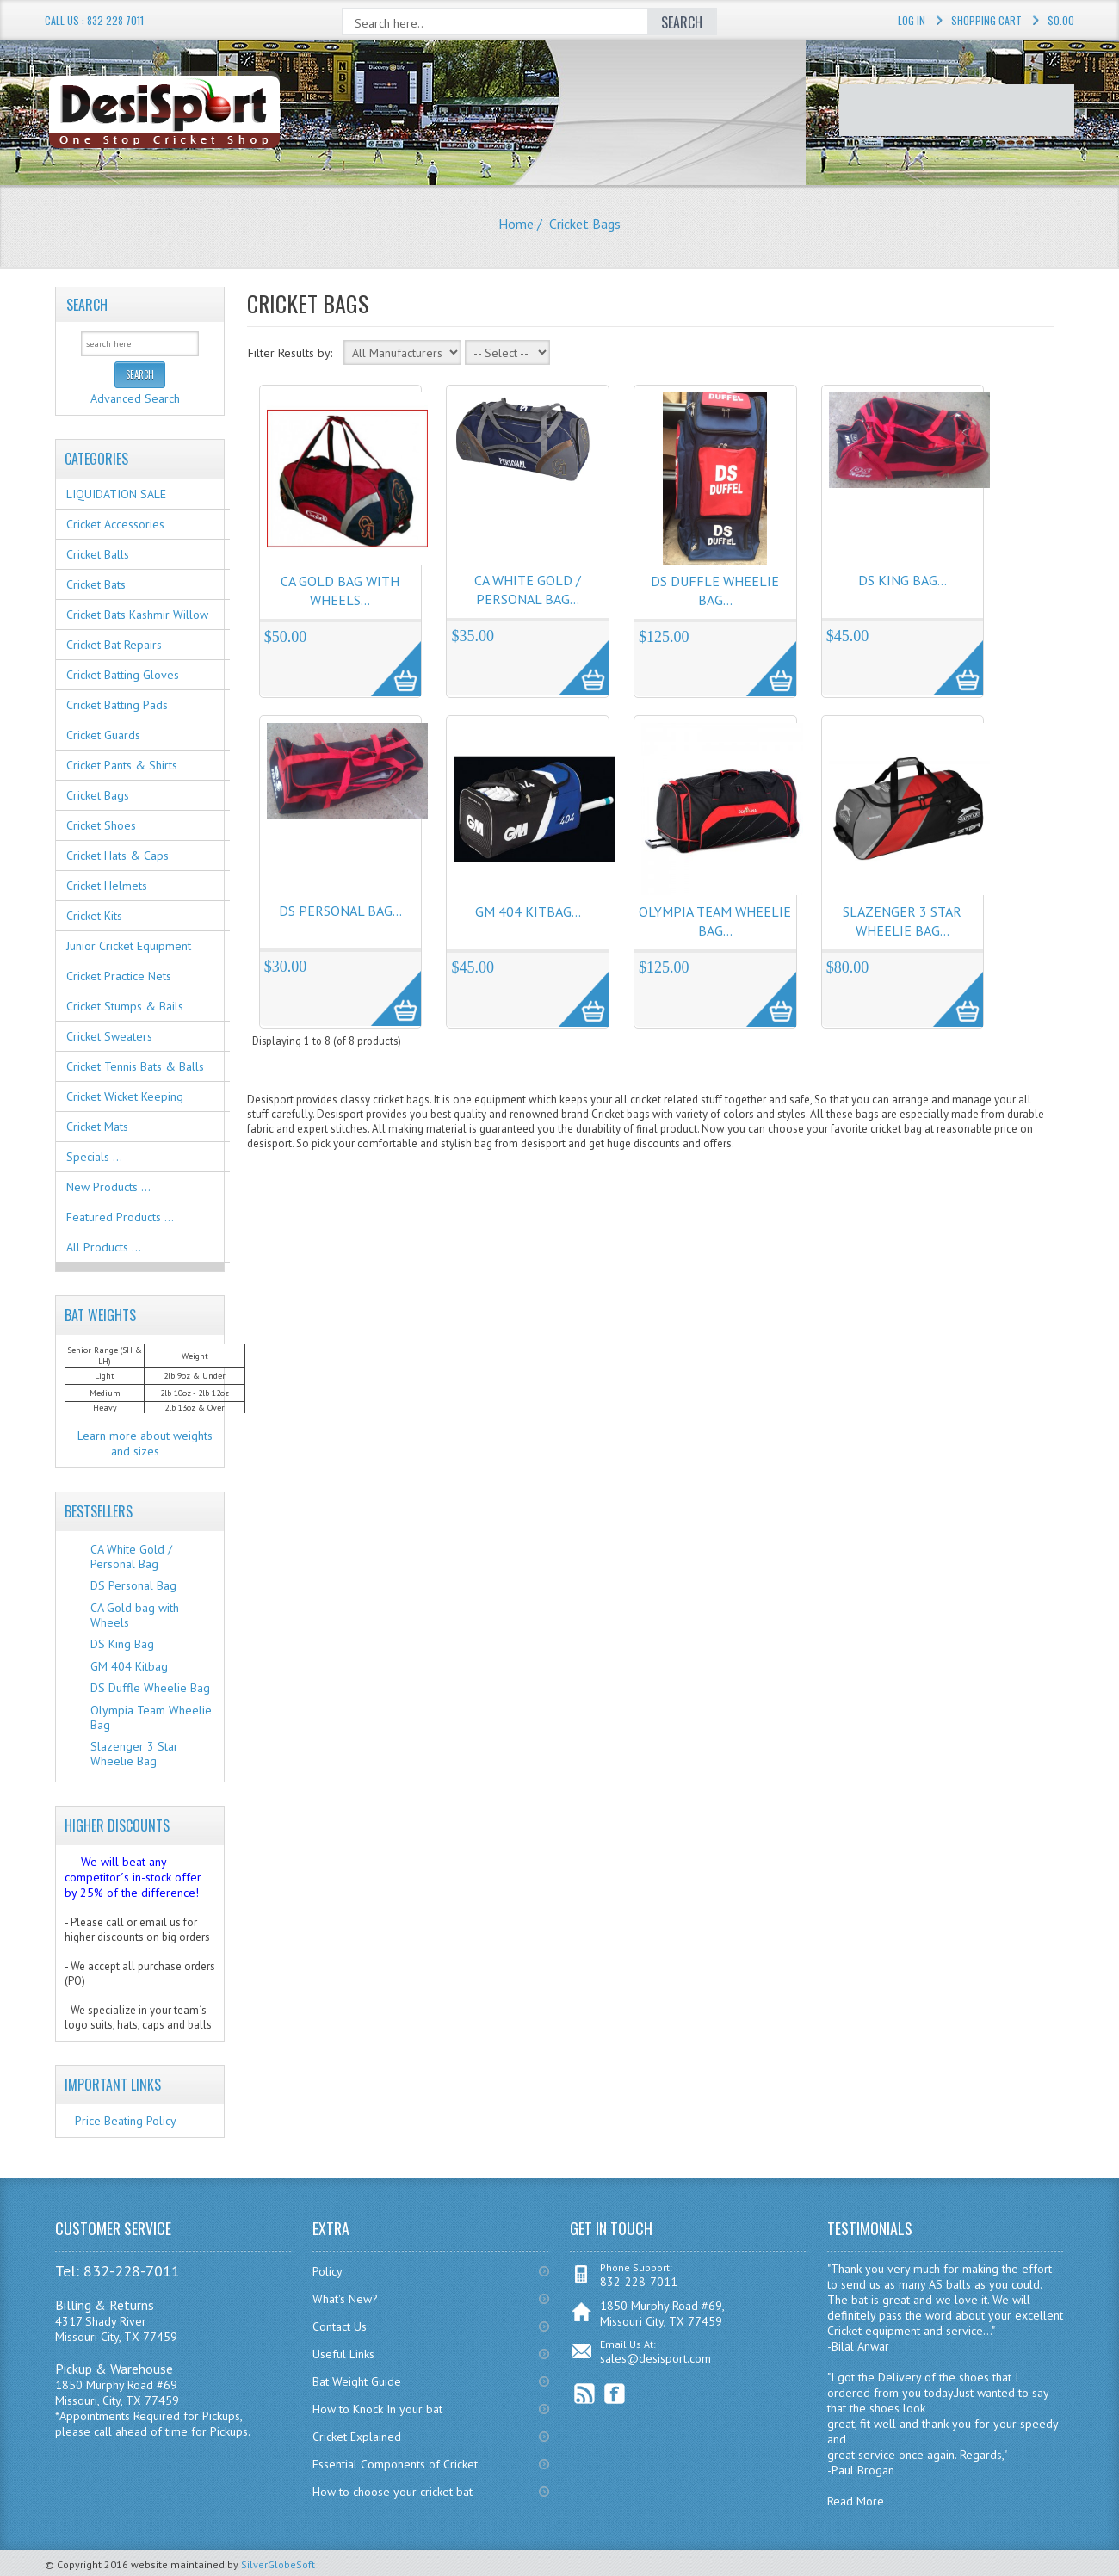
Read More (855, 2501)
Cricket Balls (97, 554)
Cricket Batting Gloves (122, 675)
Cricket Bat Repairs (114, 644)
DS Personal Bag (133, 1585)
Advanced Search (135, 398)
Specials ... (94, 1156)
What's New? (345, 2299)
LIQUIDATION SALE (116, 494)
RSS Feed (585, 2394)
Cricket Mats (97, 1126)
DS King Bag (122, 1644)
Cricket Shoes (101, 825)
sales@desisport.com (655, 2358)
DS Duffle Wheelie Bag (150, 1688)
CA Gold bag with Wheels (134, 1615)
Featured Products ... (120, 1217)
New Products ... (108, 1187)
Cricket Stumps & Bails (124, 1006)
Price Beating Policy (125, 2120)
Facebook (615, 2394)
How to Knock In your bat (377, 2409)
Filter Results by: (290, 353)
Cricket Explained (356, 2436)
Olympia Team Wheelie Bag (151, 1717)
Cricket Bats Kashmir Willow (137, 614)
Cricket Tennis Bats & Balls (135, 1066)
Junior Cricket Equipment (128, 946)
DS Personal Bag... (340, 910)
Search (87, 304)
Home (516, 223)
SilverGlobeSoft (278, 2564)
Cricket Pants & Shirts (121, 765)
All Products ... (103, 1247)
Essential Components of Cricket (395, 2464)
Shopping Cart (986, 20)
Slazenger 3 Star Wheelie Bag (134, 1754)
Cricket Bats (96, 584)
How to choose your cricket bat (392, 2491)
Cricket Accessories (115, 524)
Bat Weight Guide (356, 2381)
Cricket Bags (97, 795)
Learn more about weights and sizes (145, 1443)
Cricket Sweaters (109, 1036)
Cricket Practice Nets (118, 976)
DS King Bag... (902, 580)
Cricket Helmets (106, 885)
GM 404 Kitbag (129, 1666)
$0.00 (1061, 20)
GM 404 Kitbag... (528, 911)
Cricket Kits (94, 916)
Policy (327, 2271)
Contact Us (339, 2326)
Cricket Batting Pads (117, 705)
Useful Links (343, 2354)
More (387, 659)
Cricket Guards (103, 735)
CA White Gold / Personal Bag (131, 1556)
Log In (911, 20)
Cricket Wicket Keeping (124, 1096)
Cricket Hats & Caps (117, 855)
